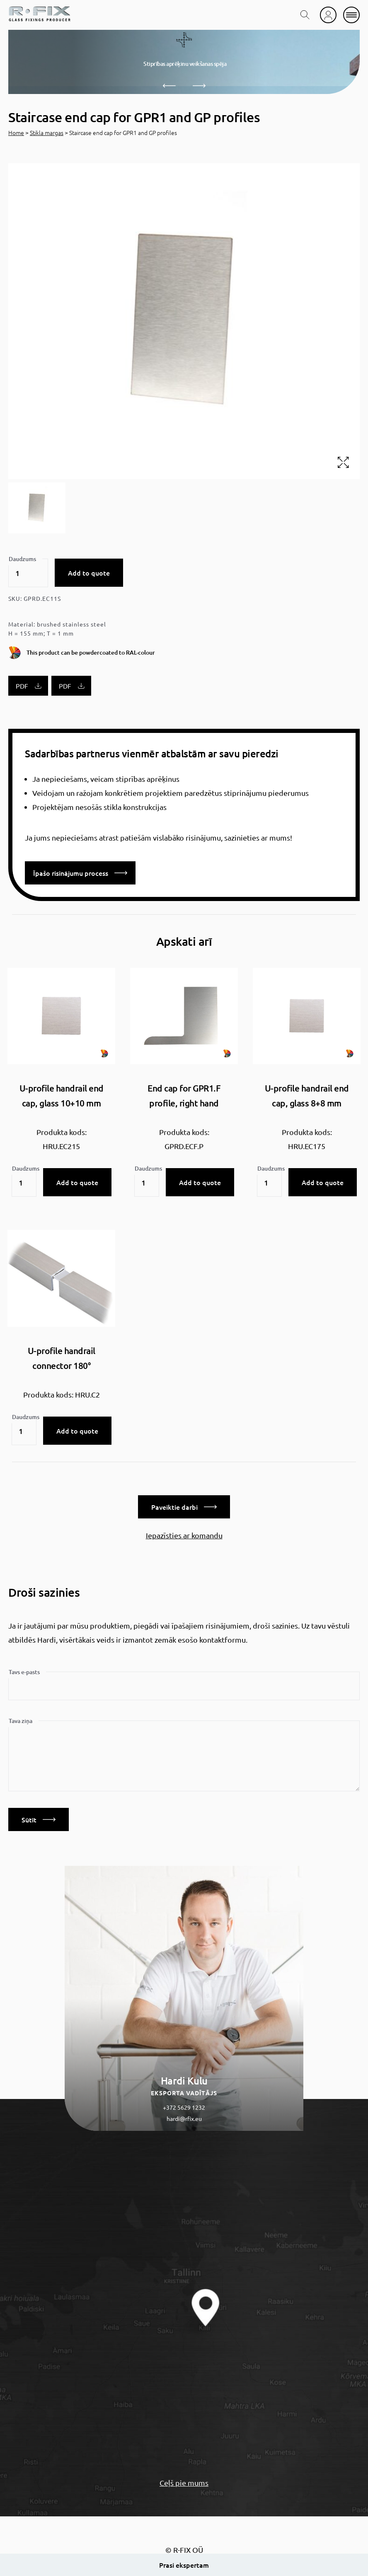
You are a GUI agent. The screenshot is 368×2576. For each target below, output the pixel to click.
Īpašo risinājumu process (80, 872)
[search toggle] (305, 15)
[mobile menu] (351, 15)
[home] (39, 15)
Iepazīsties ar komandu (184, 1535)
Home (16, 132)
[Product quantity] (28, 573)
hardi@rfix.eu (184, 2118)
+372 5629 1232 (184, 2107)
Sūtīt (39, 1819)
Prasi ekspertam (184, 2564)
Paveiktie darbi (184, 1506)
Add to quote (89, 572)
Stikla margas (46, 132)
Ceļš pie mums (184, 2482)
